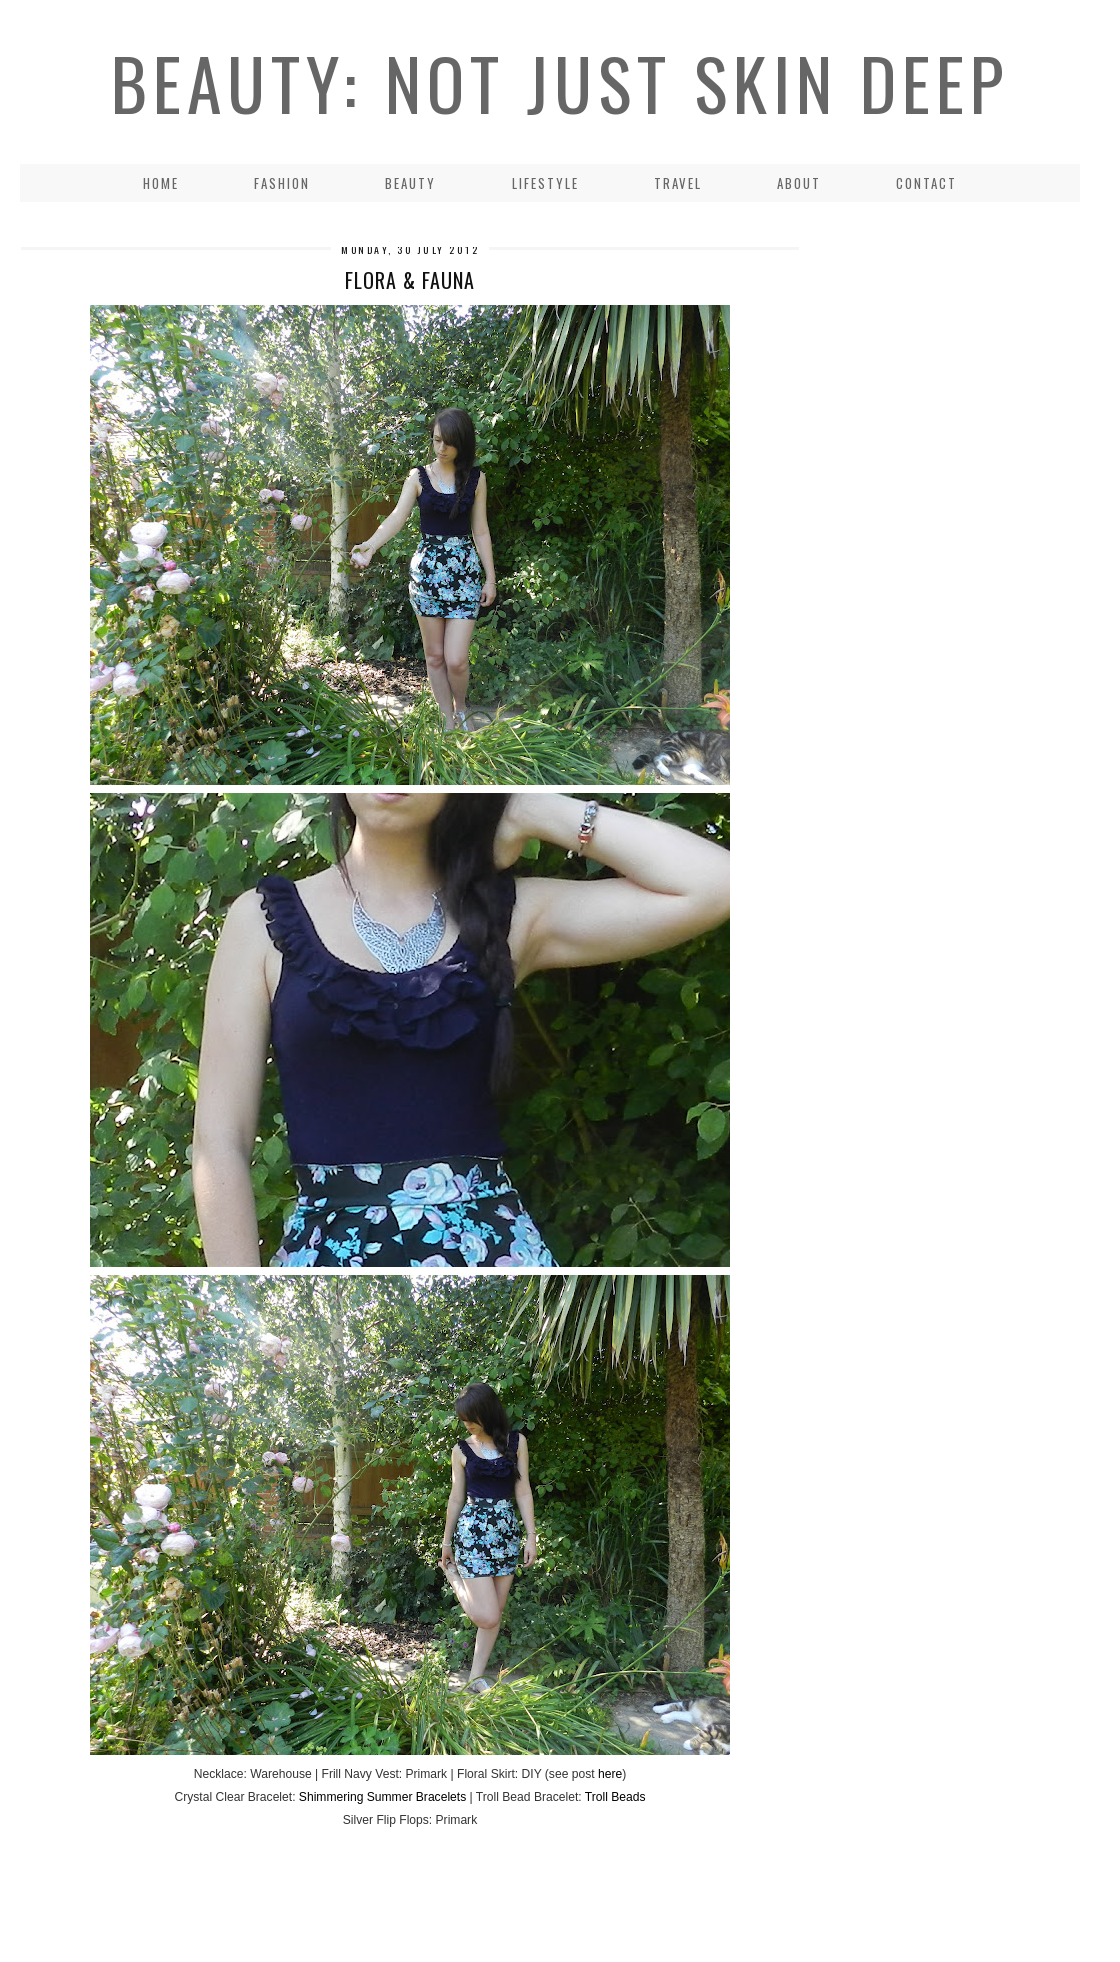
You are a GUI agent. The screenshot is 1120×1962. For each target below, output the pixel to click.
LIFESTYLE (545, 183)
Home (161, 183)
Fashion (282, 183)
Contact (926, 183)
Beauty (410, 183)
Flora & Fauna (410, 280)
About (799, 183)
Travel (678, 183)
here (610, 1774)
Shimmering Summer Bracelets (382, 1797)
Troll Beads (615, 1797)
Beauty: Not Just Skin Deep (560, 82)
